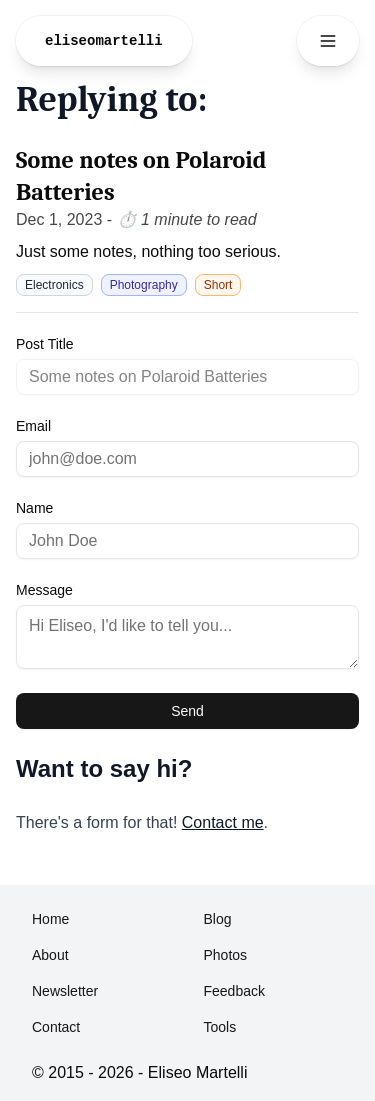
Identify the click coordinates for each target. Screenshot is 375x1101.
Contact (56, 1027)
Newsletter (65, 991)
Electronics (54, 285)
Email (33, 426)
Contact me (223, 822)
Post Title (45, 344)
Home (50, 919)
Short (218, 285)
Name (34, 508)
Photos (226, 955)
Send (187, 711)
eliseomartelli (104, 41)
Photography (144, 285)
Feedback (234, 991)
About (50, 955)
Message (44, 590)
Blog (218, 919)
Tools (220, 1027)
